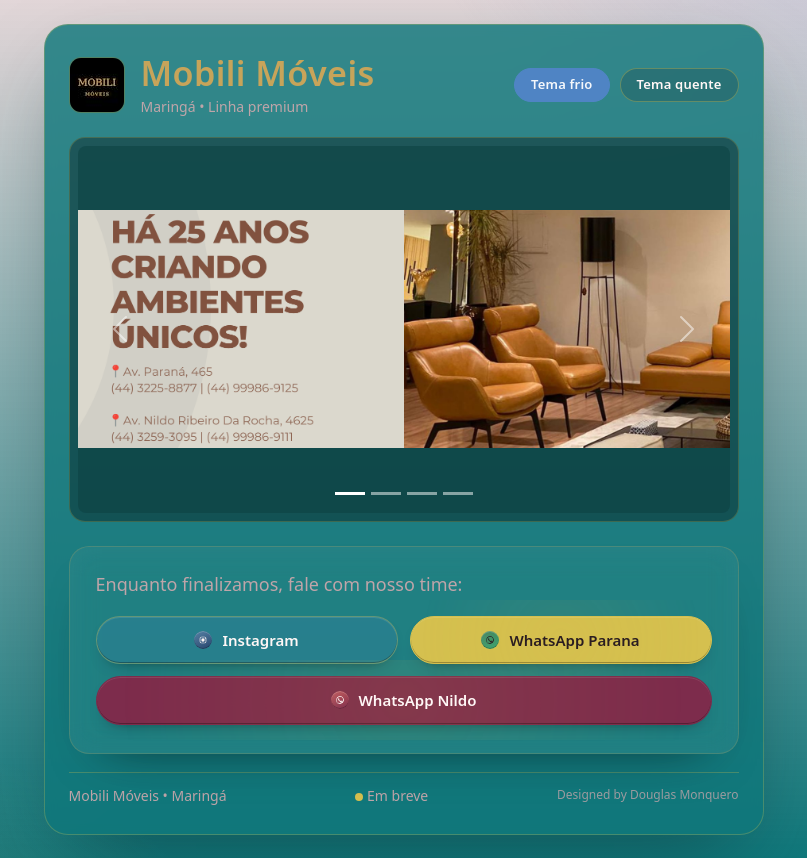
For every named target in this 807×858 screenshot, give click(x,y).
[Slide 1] (350, 493)
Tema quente (679, 84)
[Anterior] (120, 329)
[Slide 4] (458, 493)
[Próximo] (687, 329)
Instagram (246, 640)
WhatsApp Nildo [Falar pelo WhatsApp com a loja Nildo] (404, 700)
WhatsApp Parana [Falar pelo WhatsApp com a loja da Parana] (560, 640)
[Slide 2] (386, 493)
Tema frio (562, 84)
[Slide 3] (422, 493)
